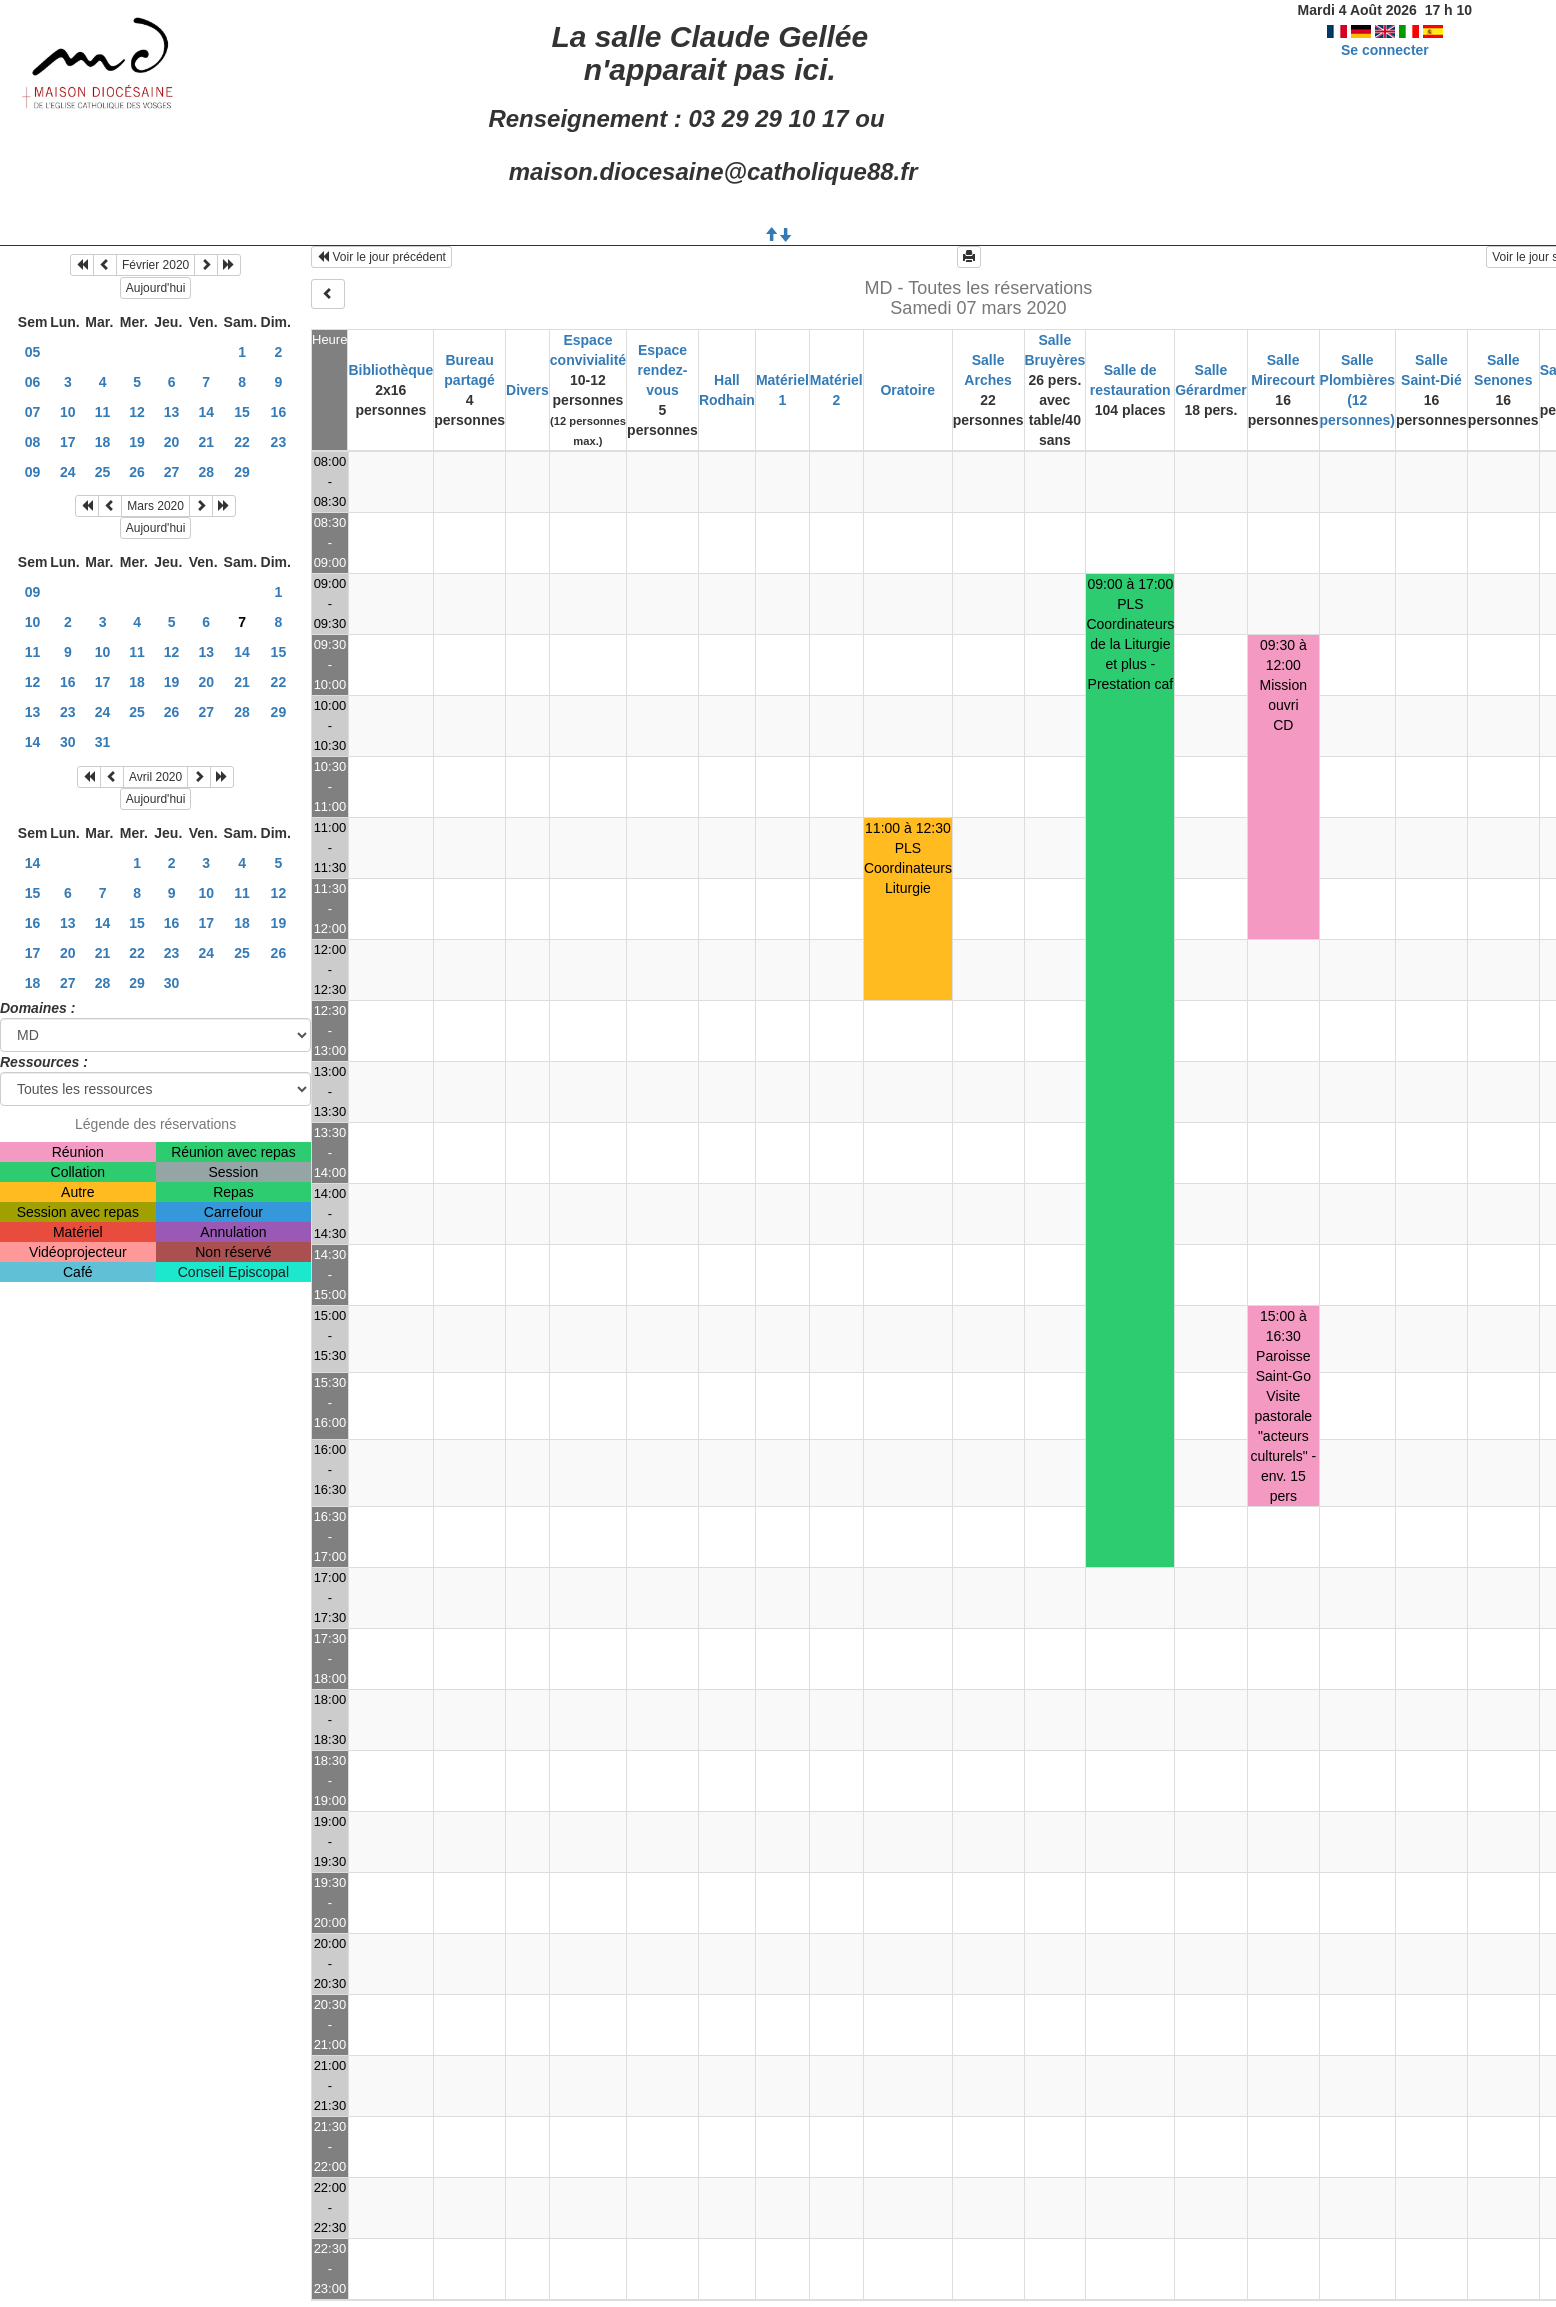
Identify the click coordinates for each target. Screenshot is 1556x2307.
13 (172, 412)
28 (206, 472)
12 (137, 412)
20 (172, 442)
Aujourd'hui (156, 288)
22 (242, 442)
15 (242, 412)
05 (33, 352)
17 (68, 442)
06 (33, 382)
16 (279, 412)
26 (137, 472)
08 (33, 442)
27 (172, 472)
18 (103, 442)
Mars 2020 (155, 506)
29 (242, 472)
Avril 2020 (155, 777)
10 (68, 412)
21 (206, 442)
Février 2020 (155, 265)
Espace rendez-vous (663, 370)
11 (103, 412)
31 (103, 742)
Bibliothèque (390, 370)
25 (103, 472)
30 (68, 742)
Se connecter (1385, 50)
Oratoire (907, 390)
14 (206, 412)
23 (279, 442)
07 (33, 412)
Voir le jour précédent (381, 257)
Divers (527, 390)
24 (68, 472)
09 (33, 472)
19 (137, 442)
